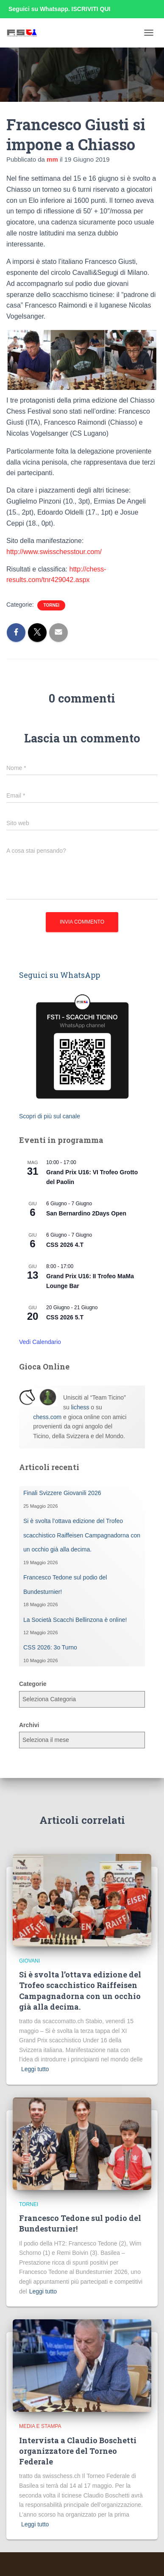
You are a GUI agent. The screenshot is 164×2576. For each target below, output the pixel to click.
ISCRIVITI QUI (91, 9)
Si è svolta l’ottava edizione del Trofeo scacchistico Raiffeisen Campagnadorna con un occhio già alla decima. (81, 1535)
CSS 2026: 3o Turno (50, 1647)
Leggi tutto (35, 2069)
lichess (80, 1407)
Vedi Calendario (40, 1341)
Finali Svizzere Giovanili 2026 (62, 1493)
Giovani (29, 1961)
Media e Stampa (40, 2426)
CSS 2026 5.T (64, 1317)
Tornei (51, 605)
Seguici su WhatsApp (59, 975)
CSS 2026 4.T (64, 1244)
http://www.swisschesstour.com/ (54, 551)
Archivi (29, 1725)
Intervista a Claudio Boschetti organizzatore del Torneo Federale (77, 2451)
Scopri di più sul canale (49, 1116)
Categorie (33, 1683)
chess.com (47, 1417)
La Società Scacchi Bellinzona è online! (75, 1619)
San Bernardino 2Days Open (86, 1213)
